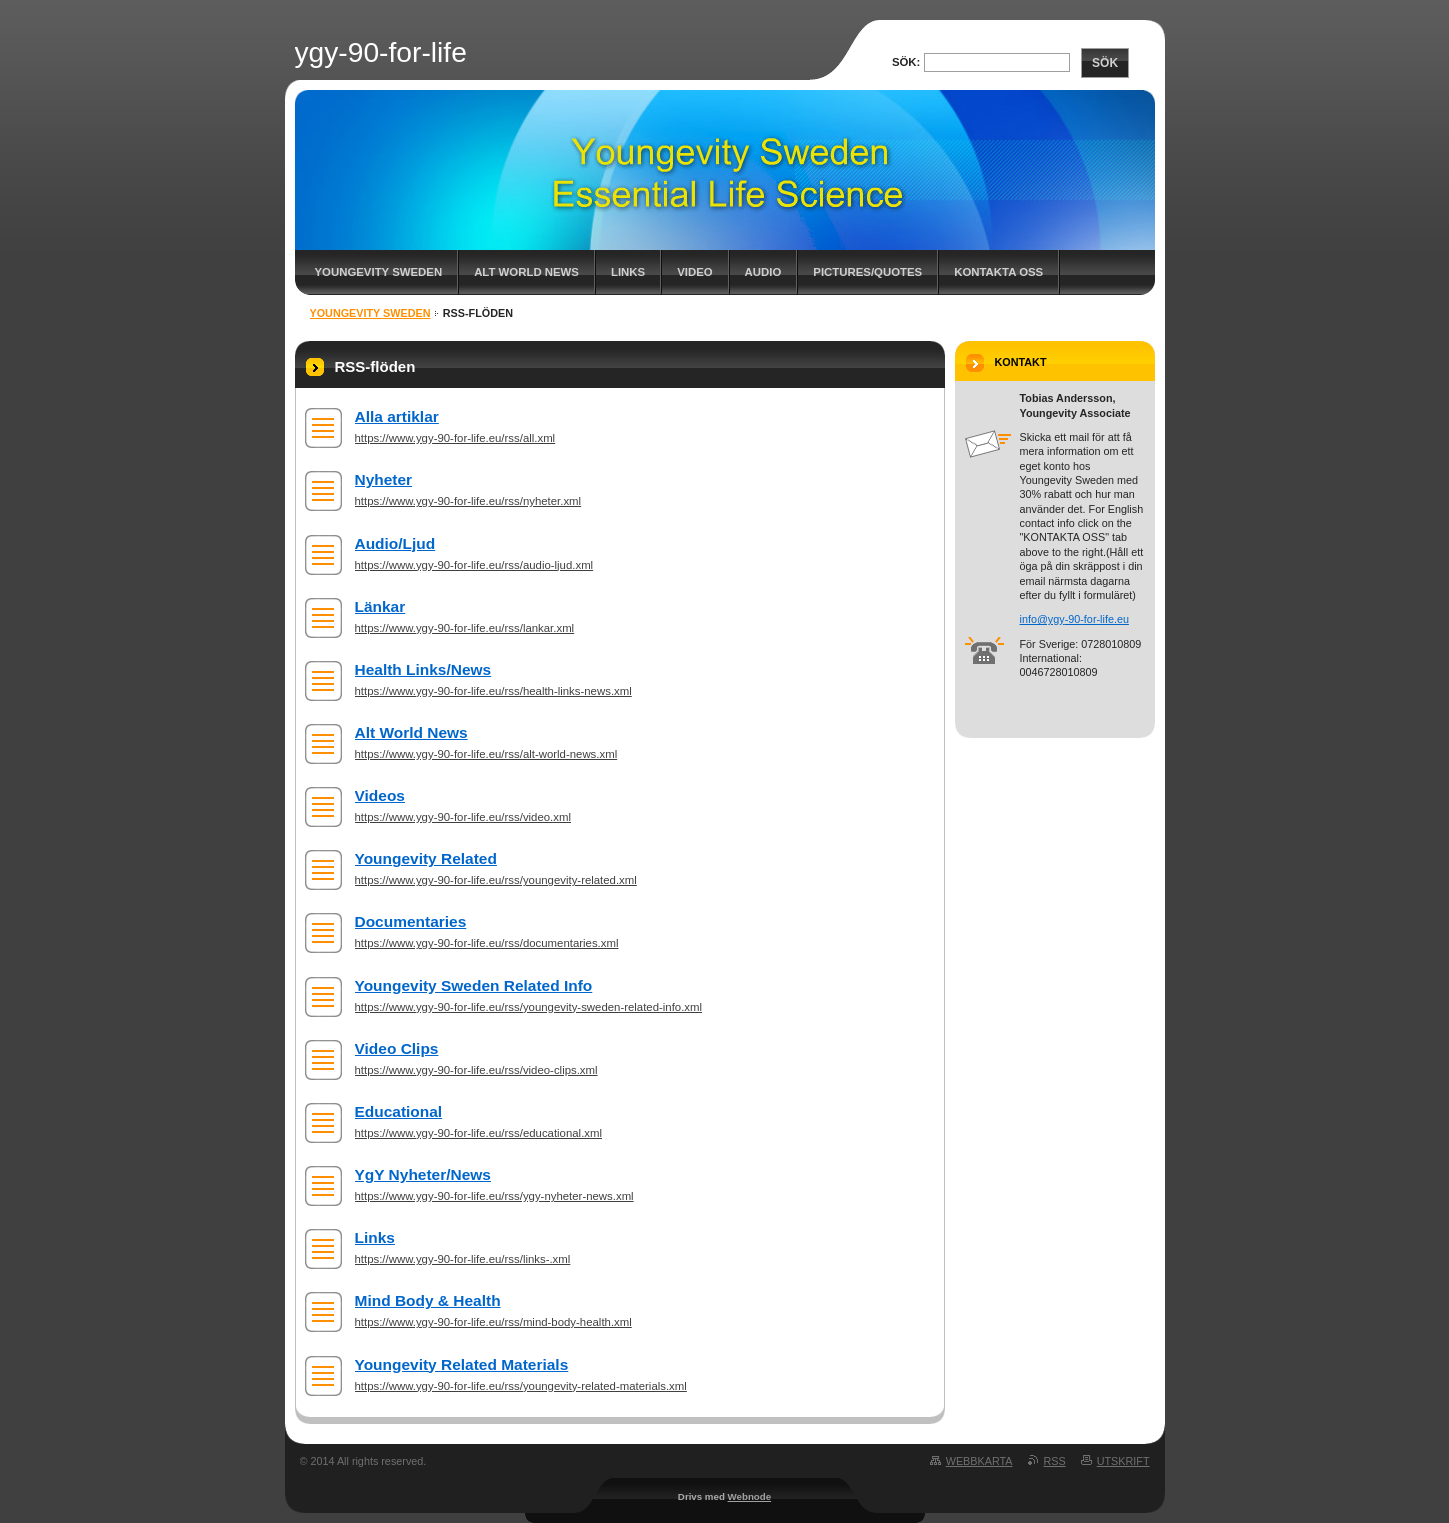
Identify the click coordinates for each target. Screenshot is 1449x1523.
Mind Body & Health (428, 1300)
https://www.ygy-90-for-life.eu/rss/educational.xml (479, 1133)
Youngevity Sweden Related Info (474, 985)
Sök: (906, 62)
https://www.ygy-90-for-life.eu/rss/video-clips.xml (476, 1070)
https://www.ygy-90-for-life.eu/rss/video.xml (463, 817)
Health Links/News (423, 669)
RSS (1055, 1461)
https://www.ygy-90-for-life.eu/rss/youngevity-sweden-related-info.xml (529, 1007)
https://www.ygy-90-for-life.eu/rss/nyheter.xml (468, 501)
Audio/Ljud (395, 543)
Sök (1105, 63)
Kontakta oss (998, 272)
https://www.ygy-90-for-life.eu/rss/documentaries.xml (487, 943)
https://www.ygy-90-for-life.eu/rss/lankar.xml (465, 628)
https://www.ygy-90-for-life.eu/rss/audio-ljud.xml (474, 565)
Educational (399, 1111)
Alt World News (526, 272)
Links (628, 272)
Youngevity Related (426, 858)
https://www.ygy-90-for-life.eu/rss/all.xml (455, 438)
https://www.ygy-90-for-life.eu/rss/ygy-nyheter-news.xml (494, 1196)
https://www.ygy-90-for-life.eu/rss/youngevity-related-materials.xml (521, 1386)
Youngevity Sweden (379, 272)
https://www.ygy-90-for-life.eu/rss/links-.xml (463, 1259)
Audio (763, 272)
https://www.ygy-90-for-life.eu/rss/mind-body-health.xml (493, 1322)
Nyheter (384, 479)
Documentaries (411, 921)
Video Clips (397, 1048)
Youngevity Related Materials (462, 1364)
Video (694, 272)
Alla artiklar (397, 416)
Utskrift (1123, 1461)
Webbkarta (979, 1461)
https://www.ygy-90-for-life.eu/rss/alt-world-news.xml (486, 754)
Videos (380, 795)
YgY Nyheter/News (423, 1174)
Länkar (380, 606)
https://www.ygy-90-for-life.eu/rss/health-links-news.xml (493, 691)
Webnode (750, 1496)
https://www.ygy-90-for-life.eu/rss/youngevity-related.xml (496, 880)
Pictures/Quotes (867, 272)
